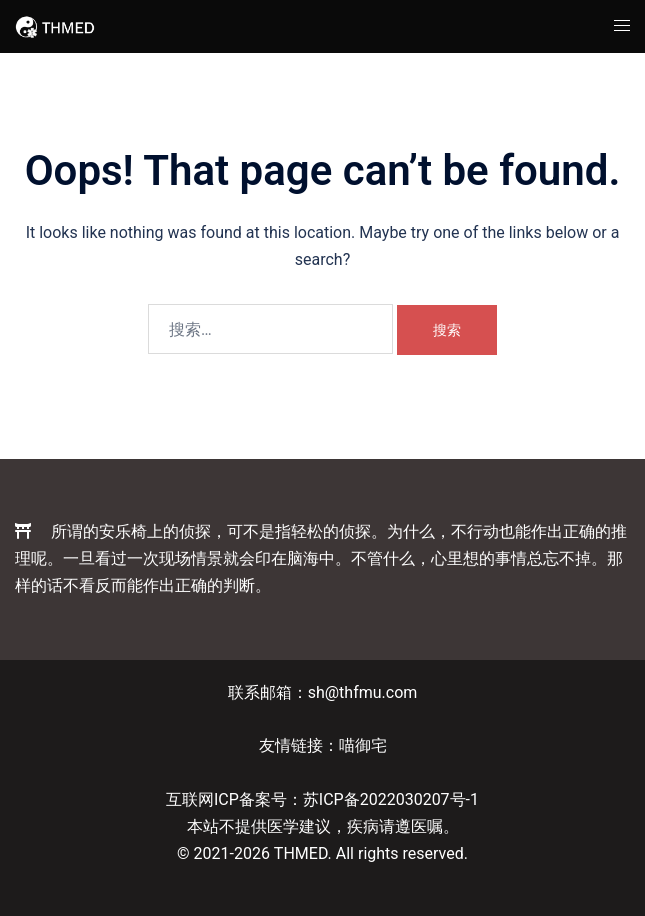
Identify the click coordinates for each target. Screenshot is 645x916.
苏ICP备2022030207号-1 (391, 799)
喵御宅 (363, 745)
